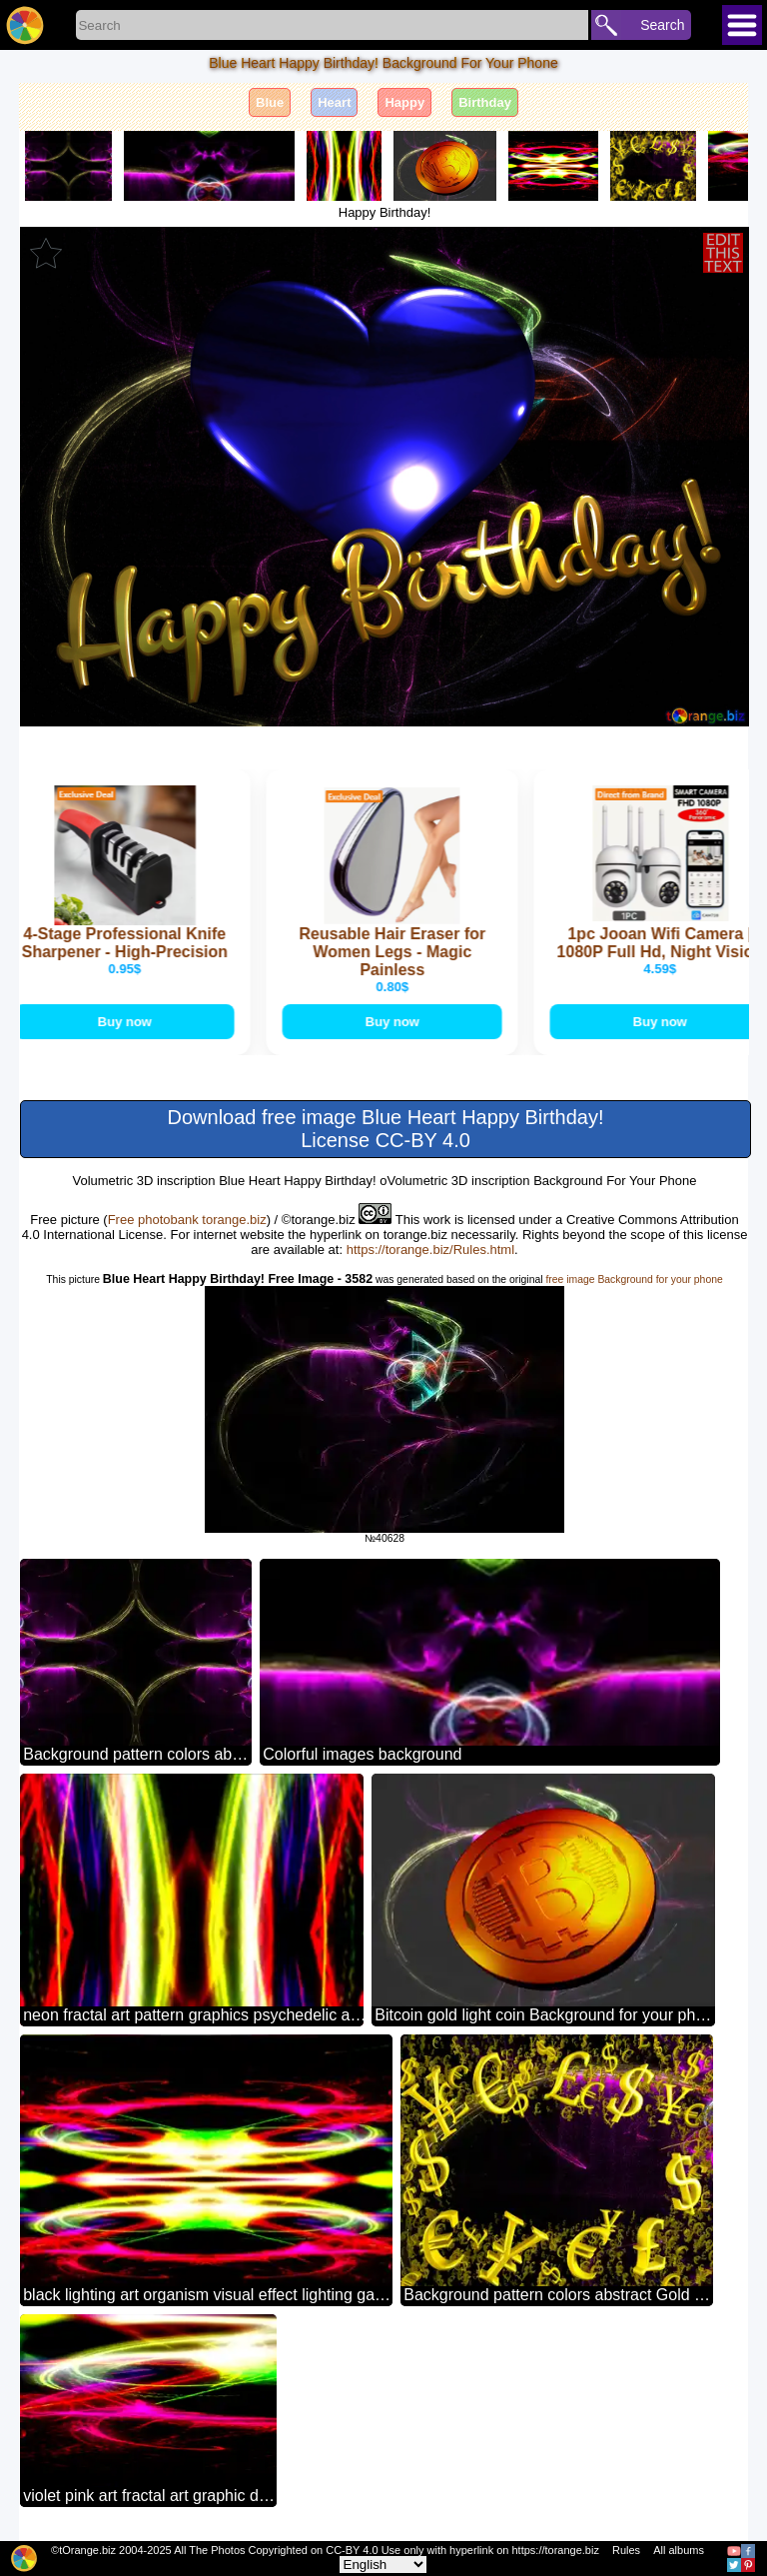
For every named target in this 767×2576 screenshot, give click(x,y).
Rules (626, 2550)
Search (662, 25)
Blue (270, 102)
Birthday (484, 102)
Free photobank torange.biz (187, 1219)
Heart (334, 102)
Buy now (127, 1021)
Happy (404, 102)
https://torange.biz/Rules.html (430, 1249)
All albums (678, 2550)
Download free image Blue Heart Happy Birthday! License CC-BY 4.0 (386, 1128)
